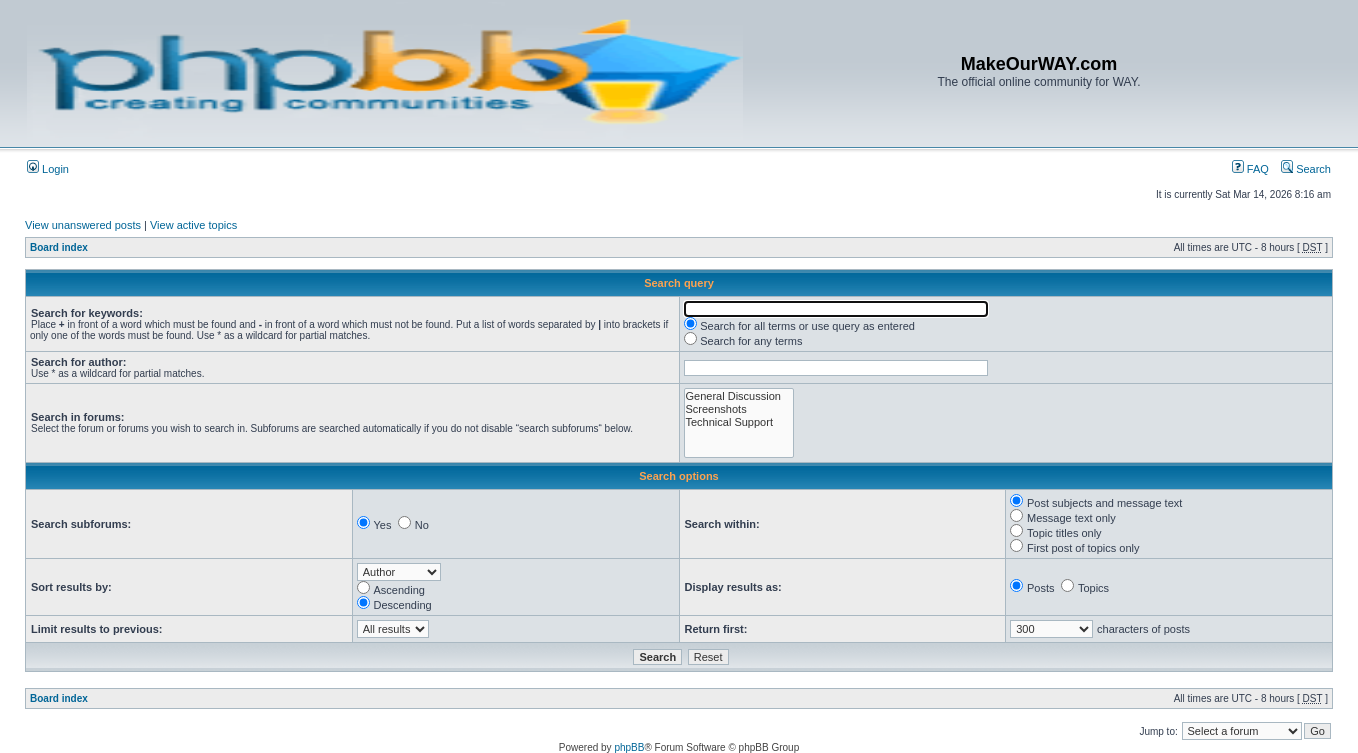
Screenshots (739, 409)
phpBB (629, 747)
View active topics (193, 225)
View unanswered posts (83, 225)
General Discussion (739, 396)
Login (48, 169)
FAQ (1250, 169)
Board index (59, 247)
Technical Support (739, 422)
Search (1306, 169)
